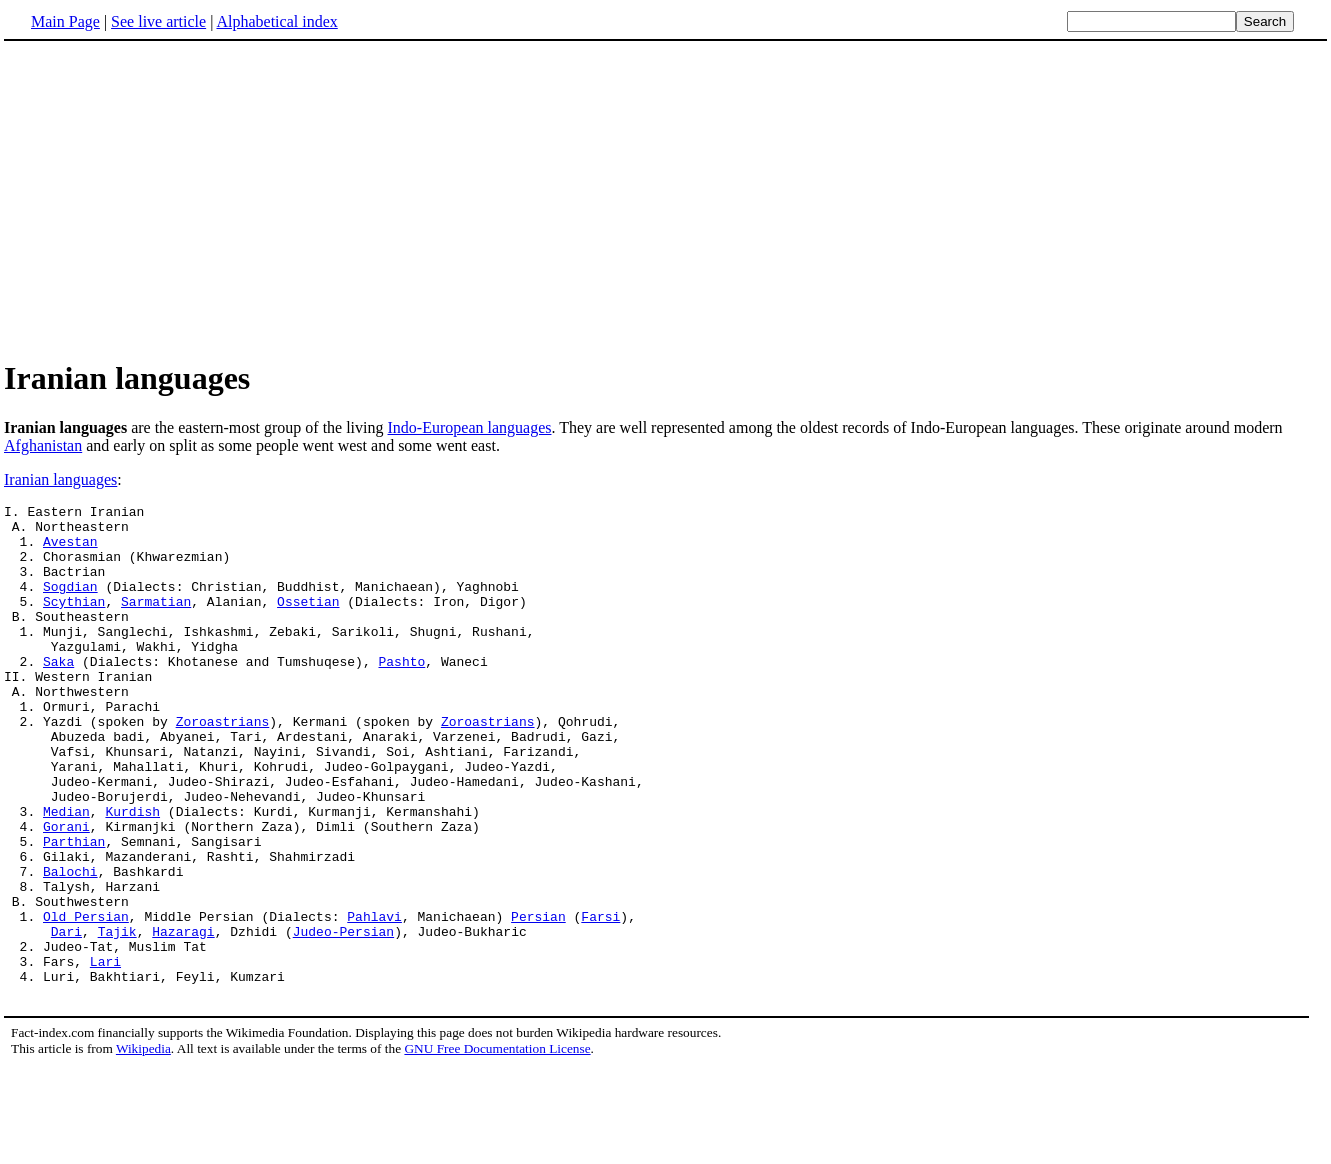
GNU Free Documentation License (497, 1144)
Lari (105, 1054)
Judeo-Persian (343, 1018)
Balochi (70, 946)
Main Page (65, 21)
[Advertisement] (172, 199)
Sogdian (70, 604)
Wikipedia (143, 1144)
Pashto (401, 694)
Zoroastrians (223, 766)
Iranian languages (60, 479)
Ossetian (308, 622)
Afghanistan (43, 445)
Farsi (600, 1000)
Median (66, 874)
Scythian (74, 622)
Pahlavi (374, 1000)
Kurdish (132, 874)
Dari (66, 1018)
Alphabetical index (276, 21)
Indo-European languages (470, 427)
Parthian (74, 910)
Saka (58, 694)
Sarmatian (156, 622)
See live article (158, 21)
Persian (538, 1000)
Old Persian (86, 1000)
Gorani (66, 892)
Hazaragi (183, 1018)
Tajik (117, 1018)
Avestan (70, 550)
